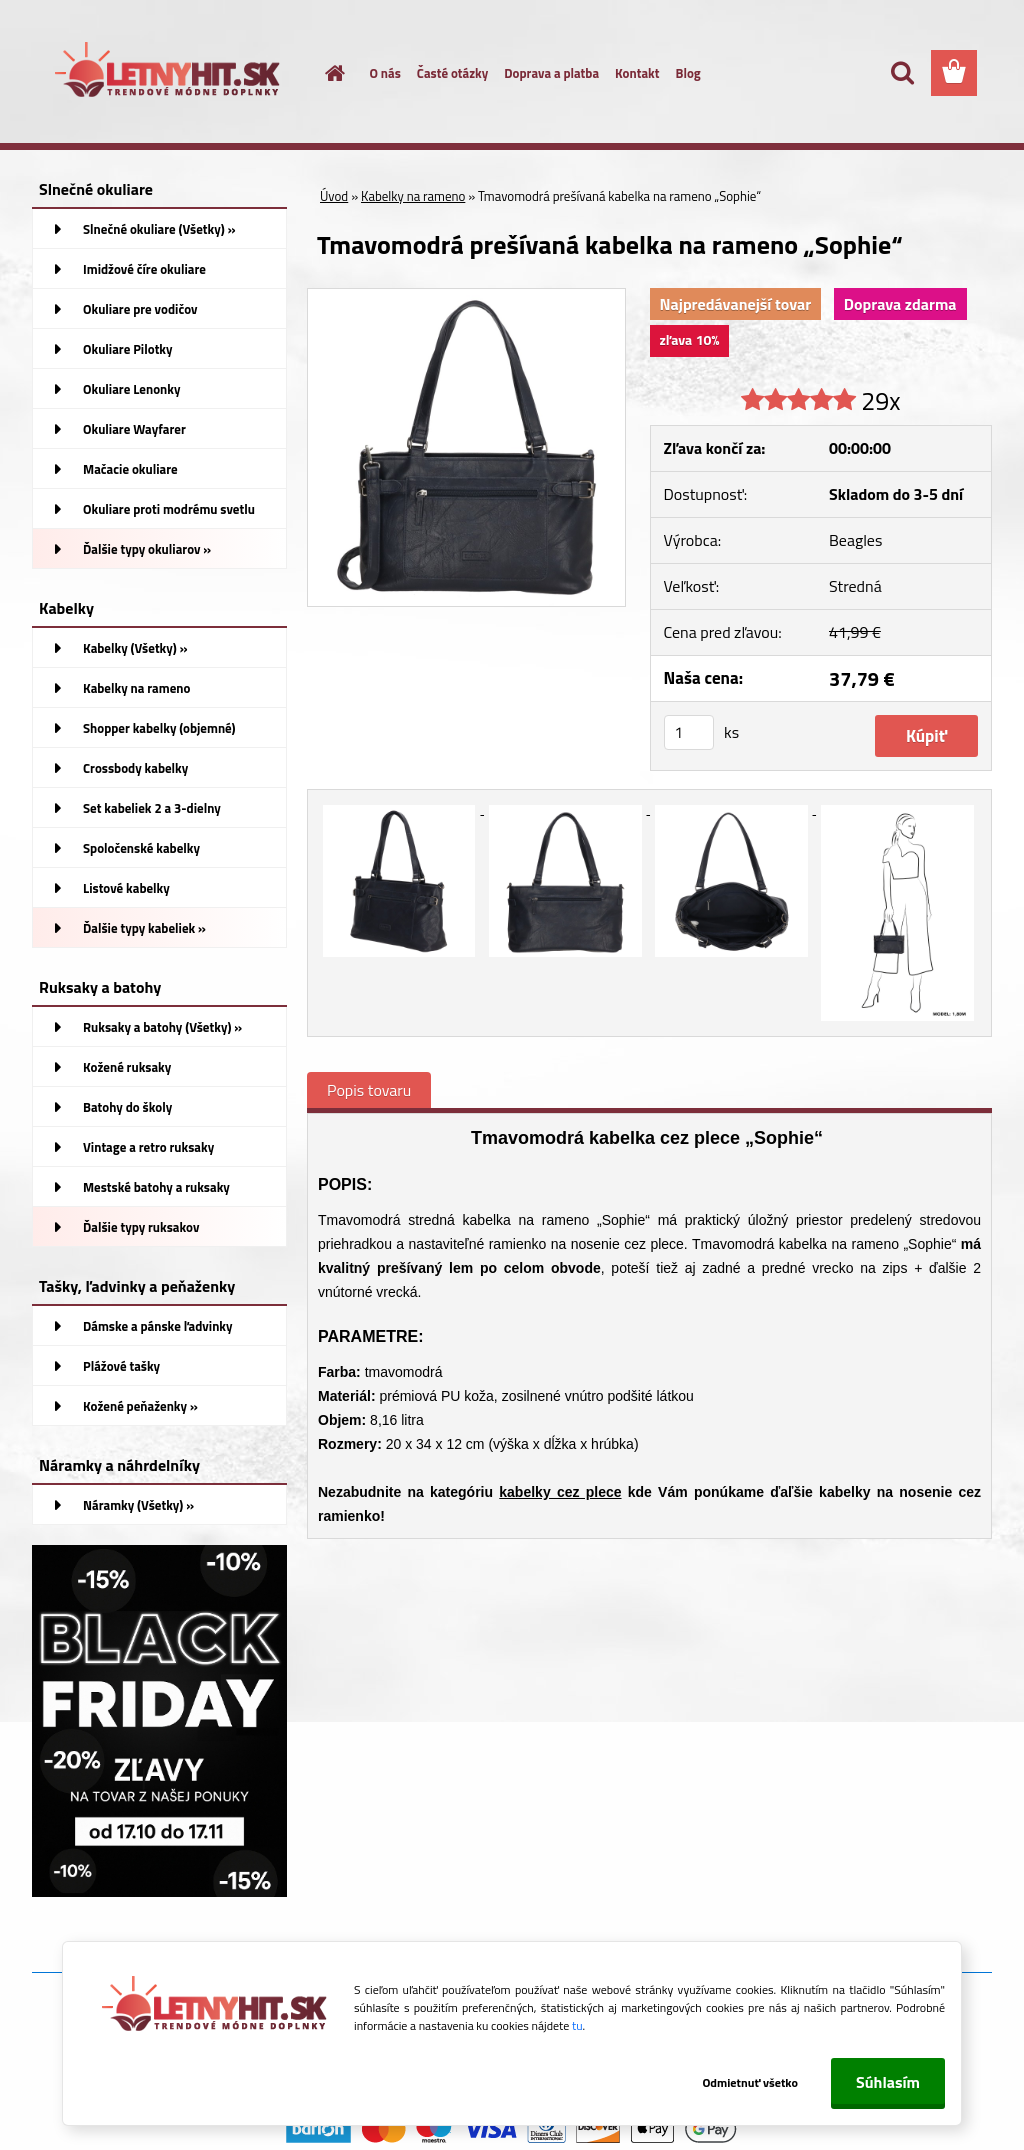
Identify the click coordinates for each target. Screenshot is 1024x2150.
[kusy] (689, 732)
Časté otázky (452, 73)
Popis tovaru (369, 1090)
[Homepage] (324, 73)
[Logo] (169, 74)
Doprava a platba (551, 73)
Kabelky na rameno (413, 196)
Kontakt (637, 73)
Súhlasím (888, 2082)
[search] (902, 73)
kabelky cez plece (560, 1492)
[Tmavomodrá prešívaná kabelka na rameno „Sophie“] (466, 297)
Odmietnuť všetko (750, 2082)
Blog (687, 73)
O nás (385, 73)
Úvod (334, 196)
